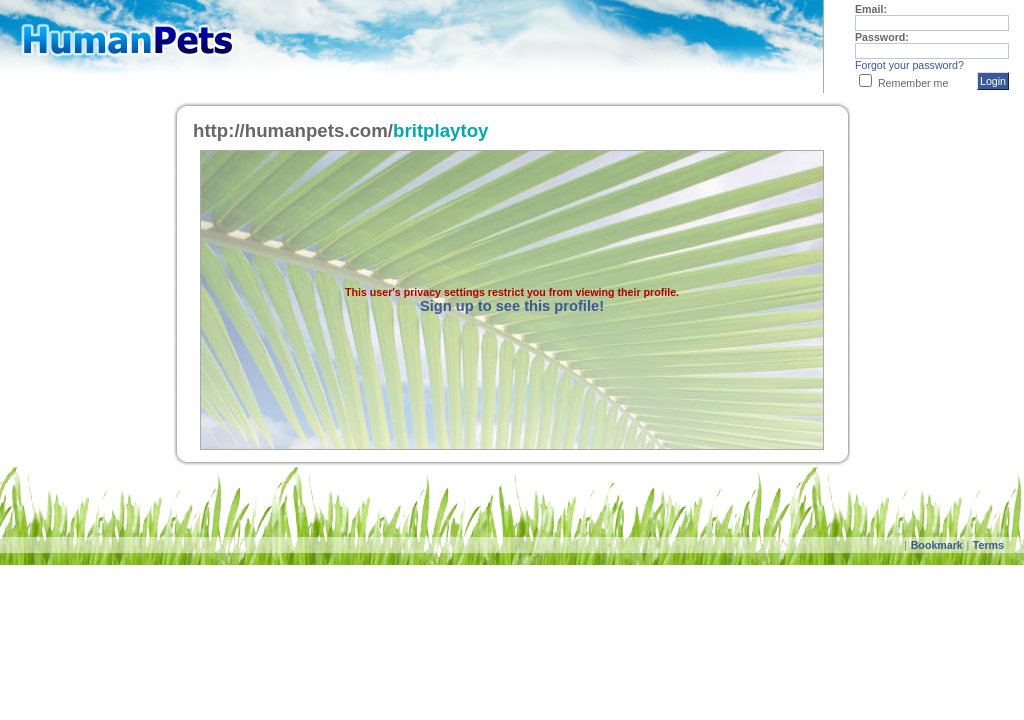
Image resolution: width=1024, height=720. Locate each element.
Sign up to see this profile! (512, 306)
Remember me (913, 83)
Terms (988, 545)
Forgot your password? (909, 65)
